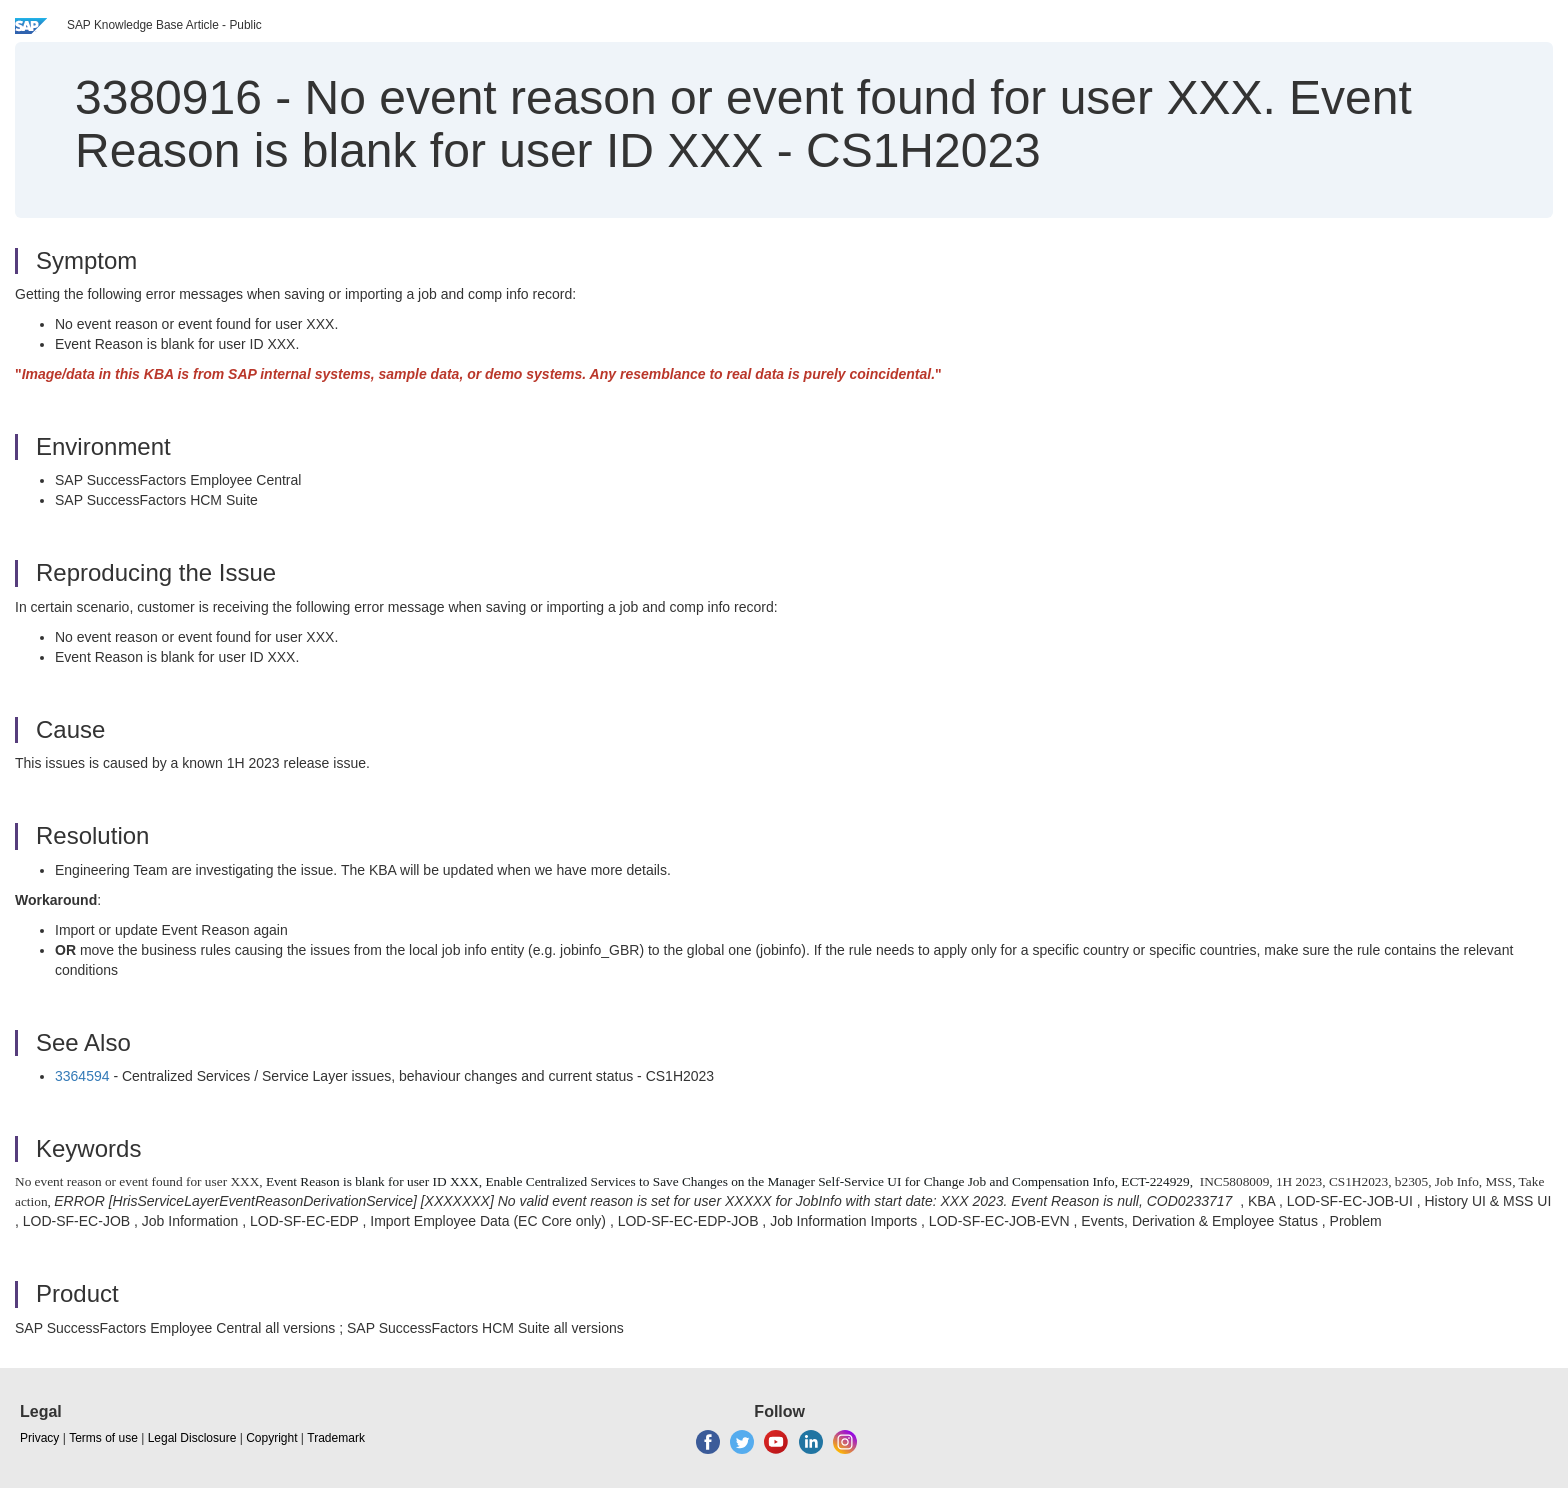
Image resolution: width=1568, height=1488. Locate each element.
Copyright (271, 1438)
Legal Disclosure (192, 1438)
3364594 (82, 1076)
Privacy (39, 1438)
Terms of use (103, 1438)
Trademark (336, 1438)
